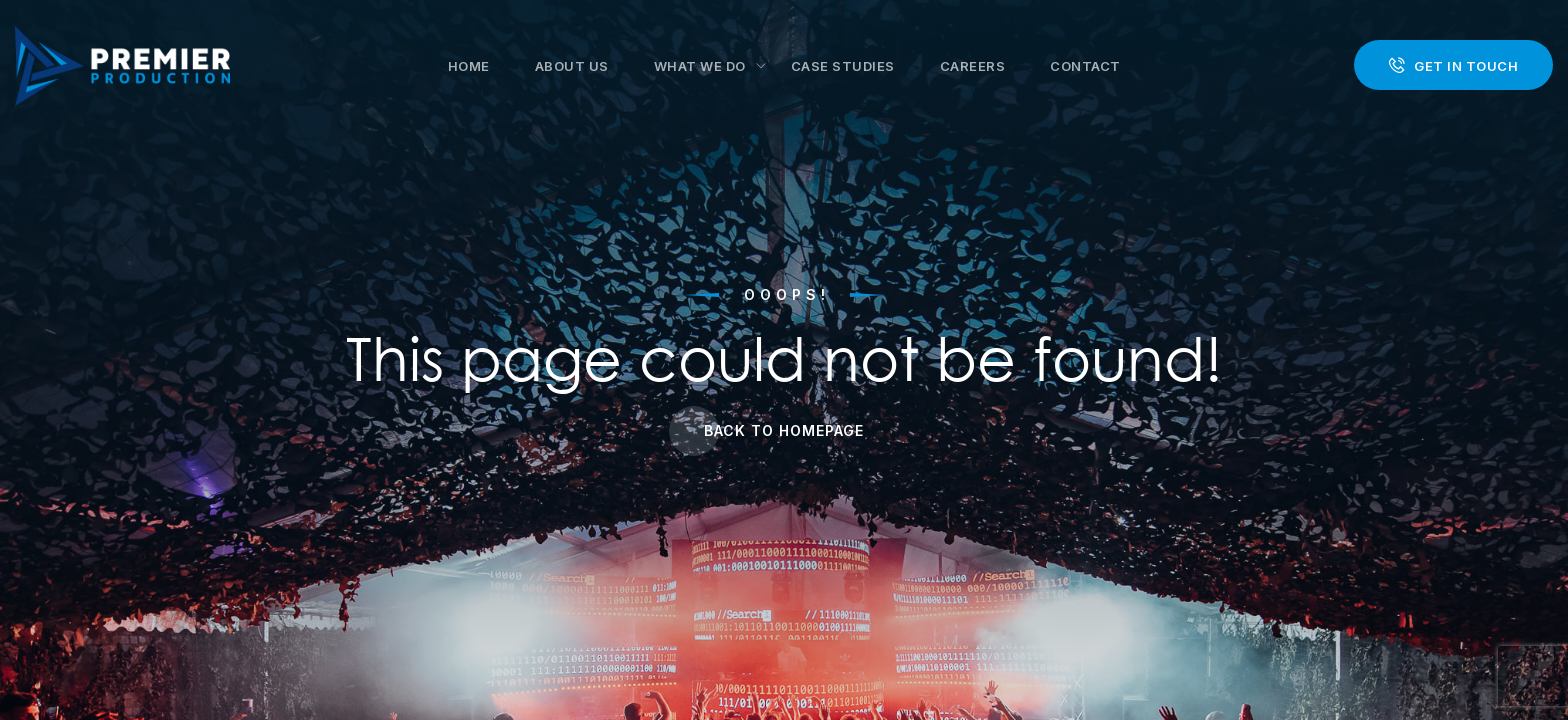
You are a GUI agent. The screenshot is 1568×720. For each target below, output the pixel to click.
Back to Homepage (784, 430)
